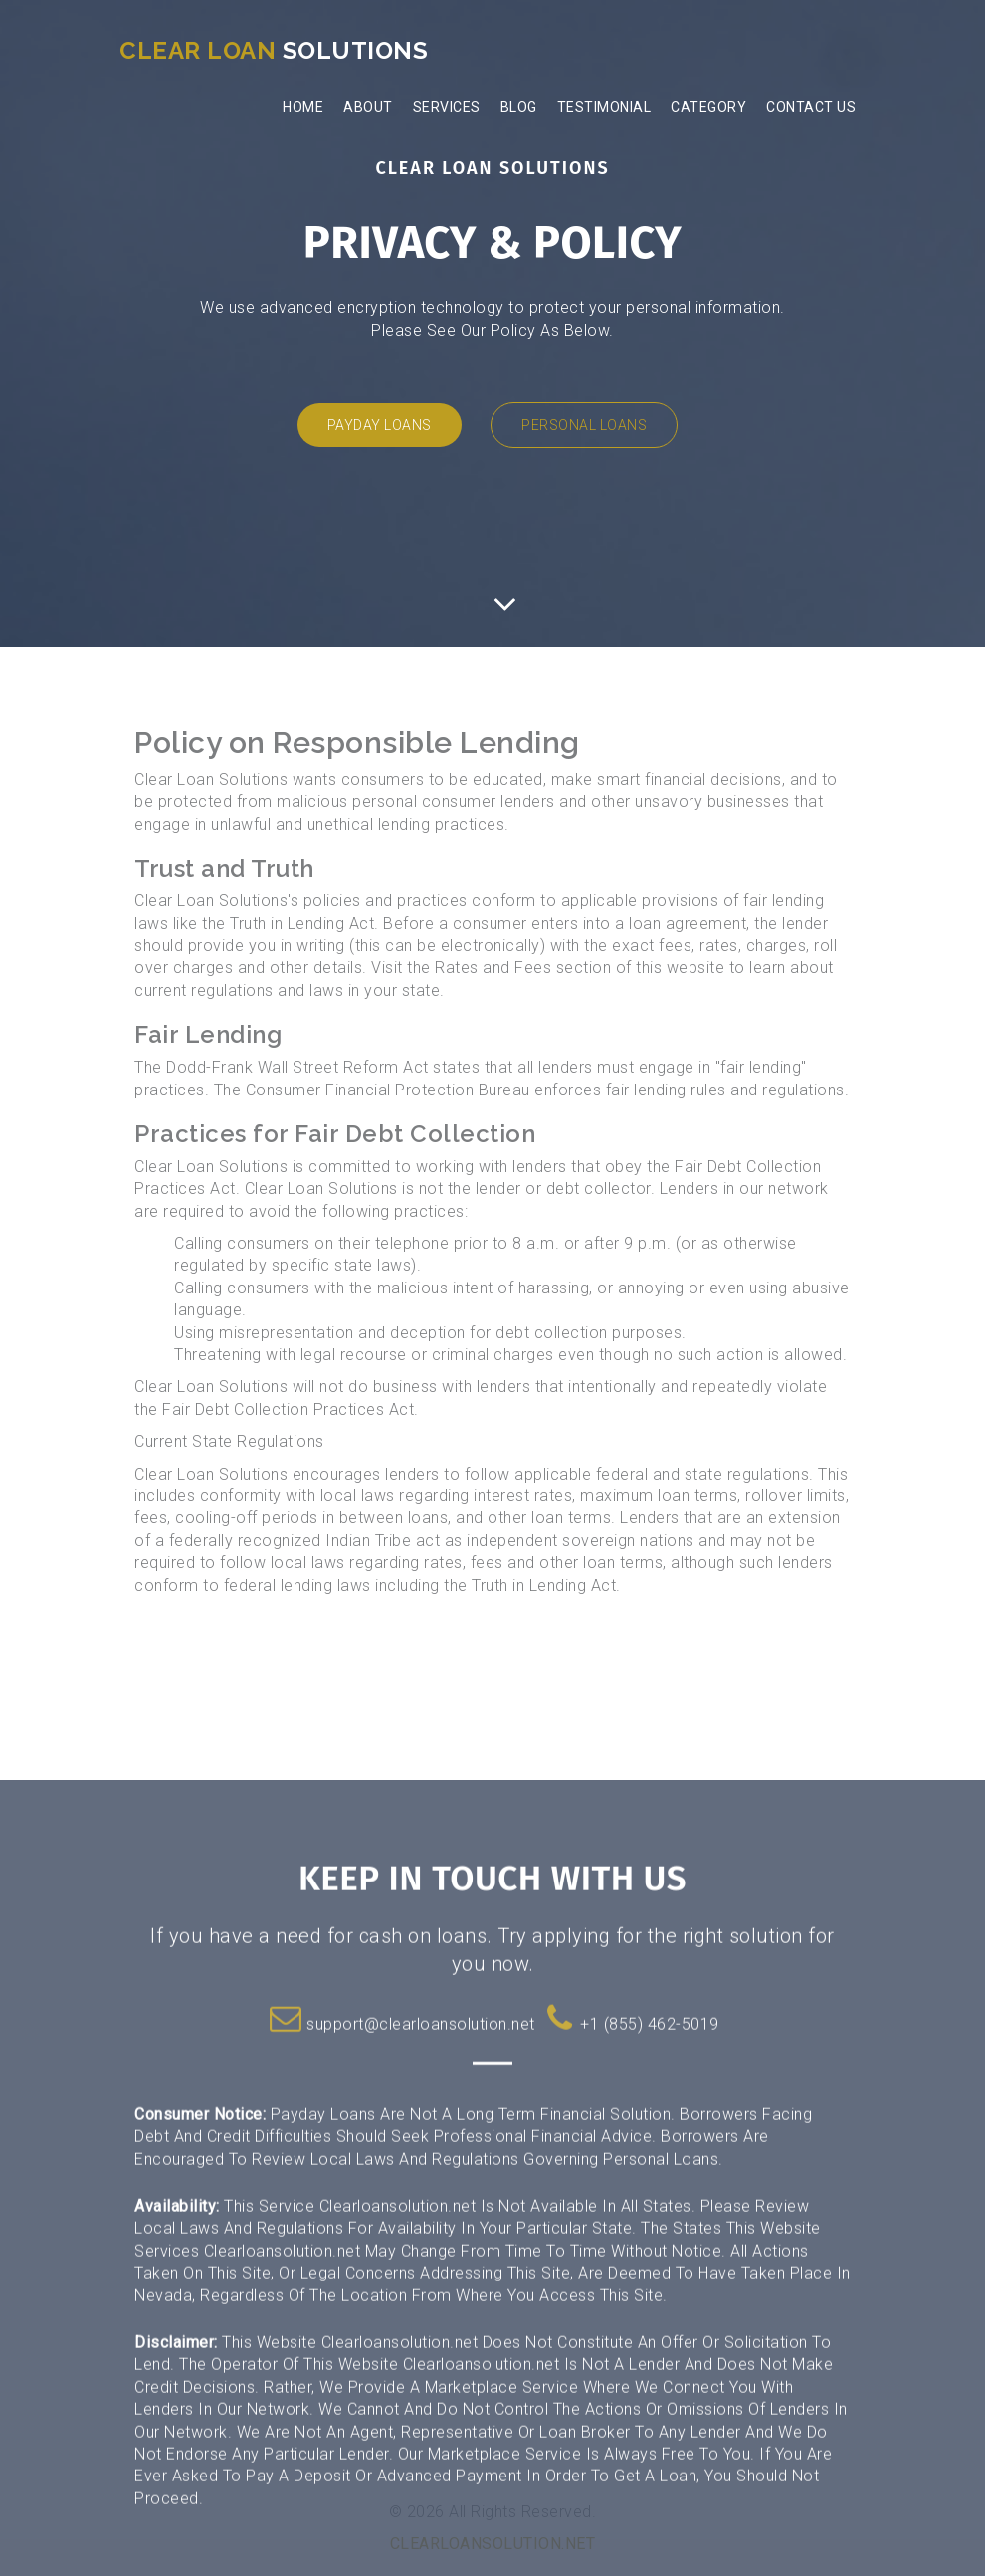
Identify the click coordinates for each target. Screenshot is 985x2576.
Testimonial (604, 107)
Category (708, 107)
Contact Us (811, 107)
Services (447, 107)
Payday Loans (379, 425)
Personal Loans (584, 425)
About (368, 107)
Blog (518, 107)
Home (303, 107)
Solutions (273, 50)
